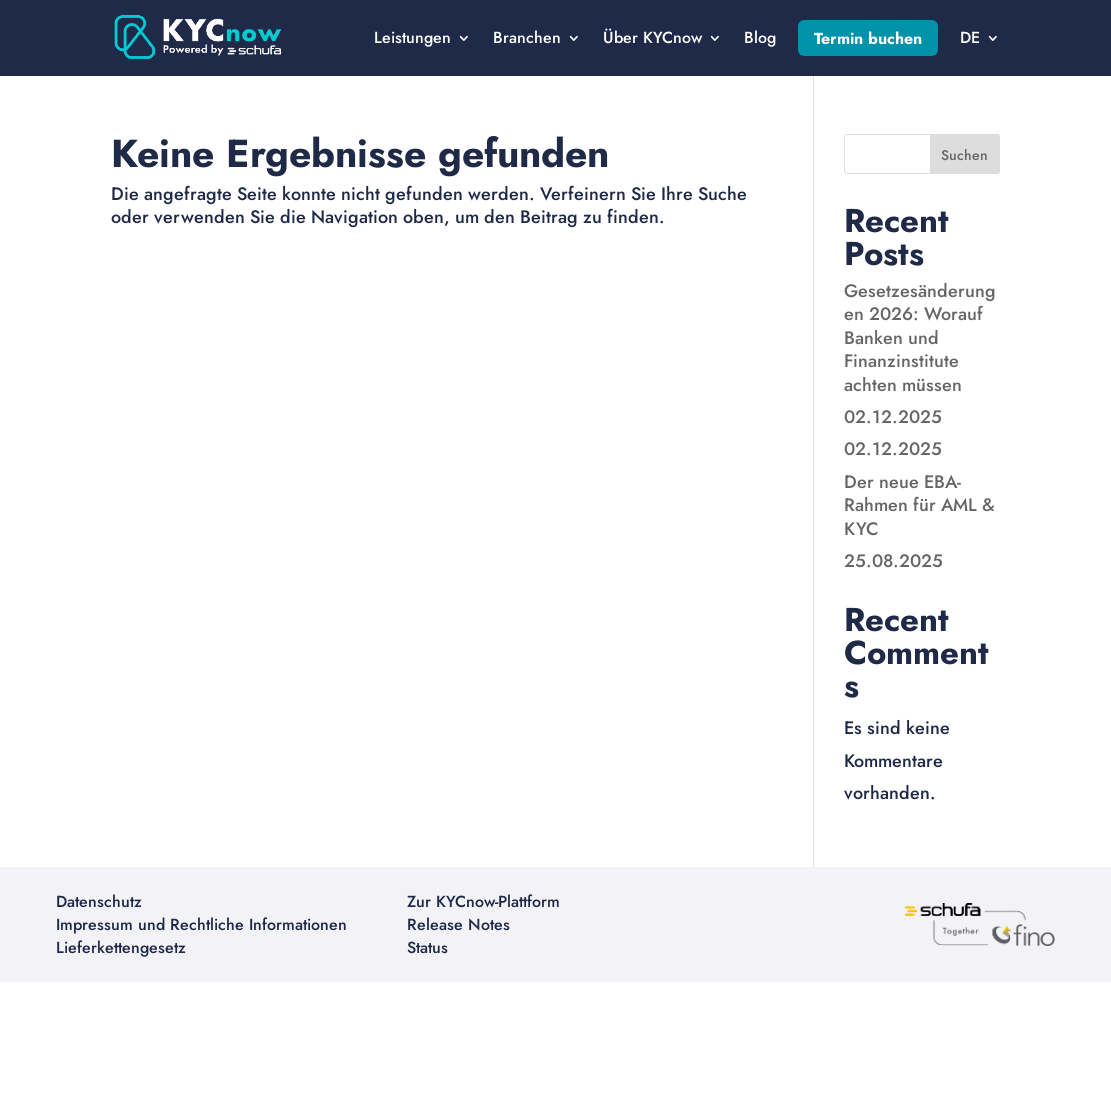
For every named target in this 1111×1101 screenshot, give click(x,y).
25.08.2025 (893, 561)
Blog (760, 37)
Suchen (964, 155)
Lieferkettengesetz (121, 947)
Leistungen (412, 37)
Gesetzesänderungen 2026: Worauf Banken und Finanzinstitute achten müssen (920, 338)
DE (970, 37)
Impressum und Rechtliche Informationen (201, 924)
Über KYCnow (652, 37)
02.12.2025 (893, 417)
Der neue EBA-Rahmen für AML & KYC (919, 505)
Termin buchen (868, 38)
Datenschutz (99, 901)
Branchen (527, 37)
